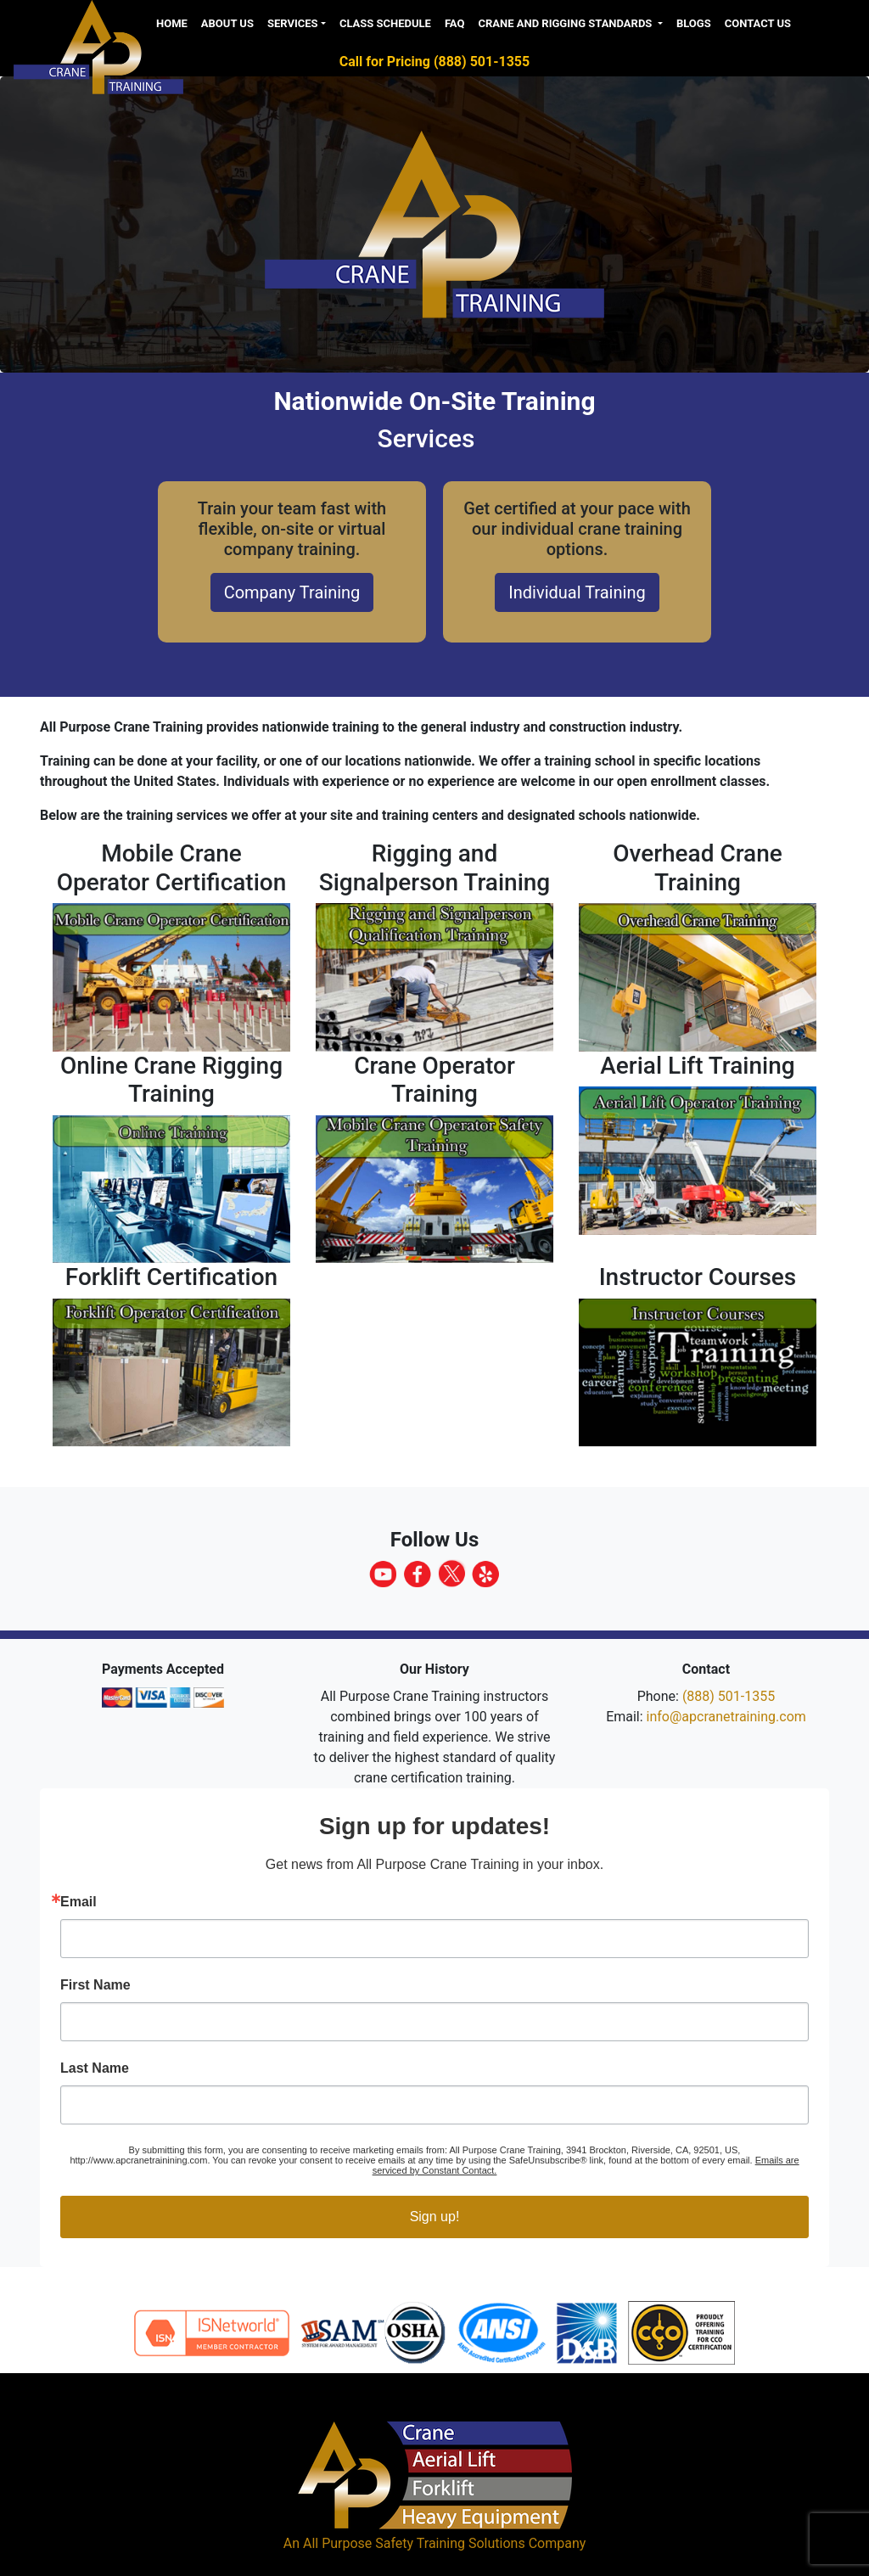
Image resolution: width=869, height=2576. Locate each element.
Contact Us (758, 23)
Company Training (292, 592)
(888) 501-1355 (728, 1696)
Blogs (693, 23)
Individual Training (576, 592)
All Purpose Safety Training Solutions (414, 2543)
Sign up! (435, 2216)
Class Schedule (385, 23)
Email (78, 1902)
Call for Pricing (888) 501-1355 (434, 61)
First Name (95, 1985)
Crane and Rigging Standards (566, 23)
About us (227, 23)
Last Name (94, 2068)
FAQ (455, 23)
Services (292, 23)
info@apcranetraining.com (726, 1717)
